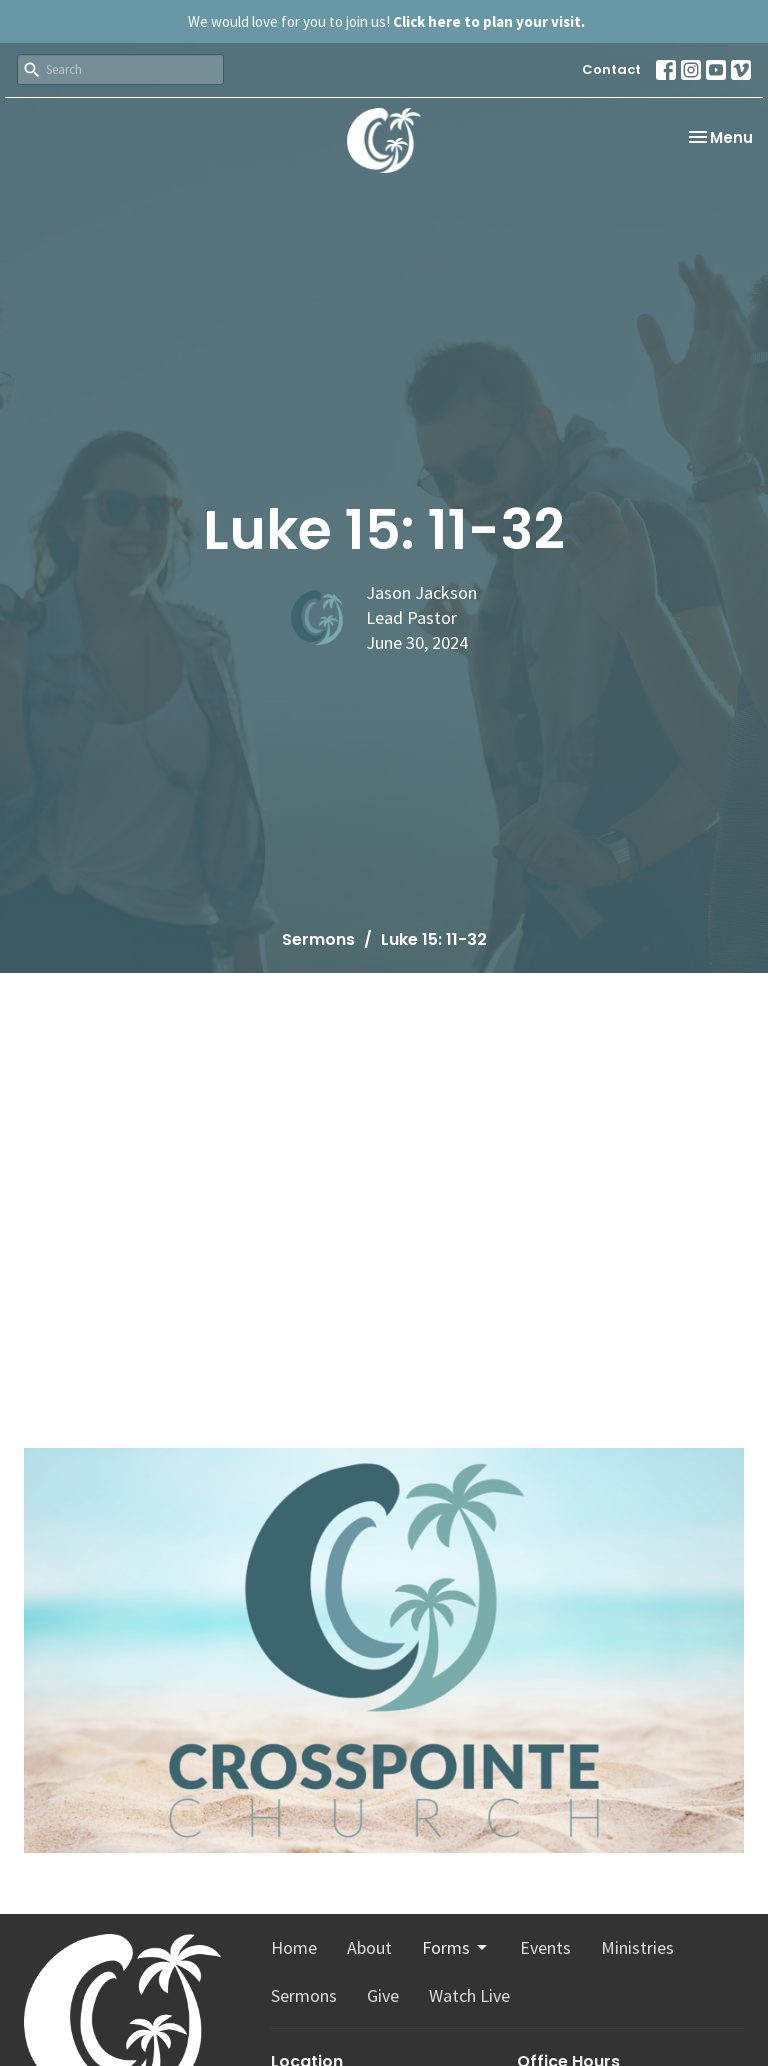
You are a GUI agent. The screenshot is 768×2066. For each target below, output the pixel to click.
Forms (456, 1947)
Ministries (637, 1947)
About (369, 1947)
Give (383, 1995)
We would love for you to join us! (386, 21)
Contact (611, 69)
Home (294, 1947)
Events (545, 1947)
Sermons (318, 939)
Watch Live (469, 1995)
